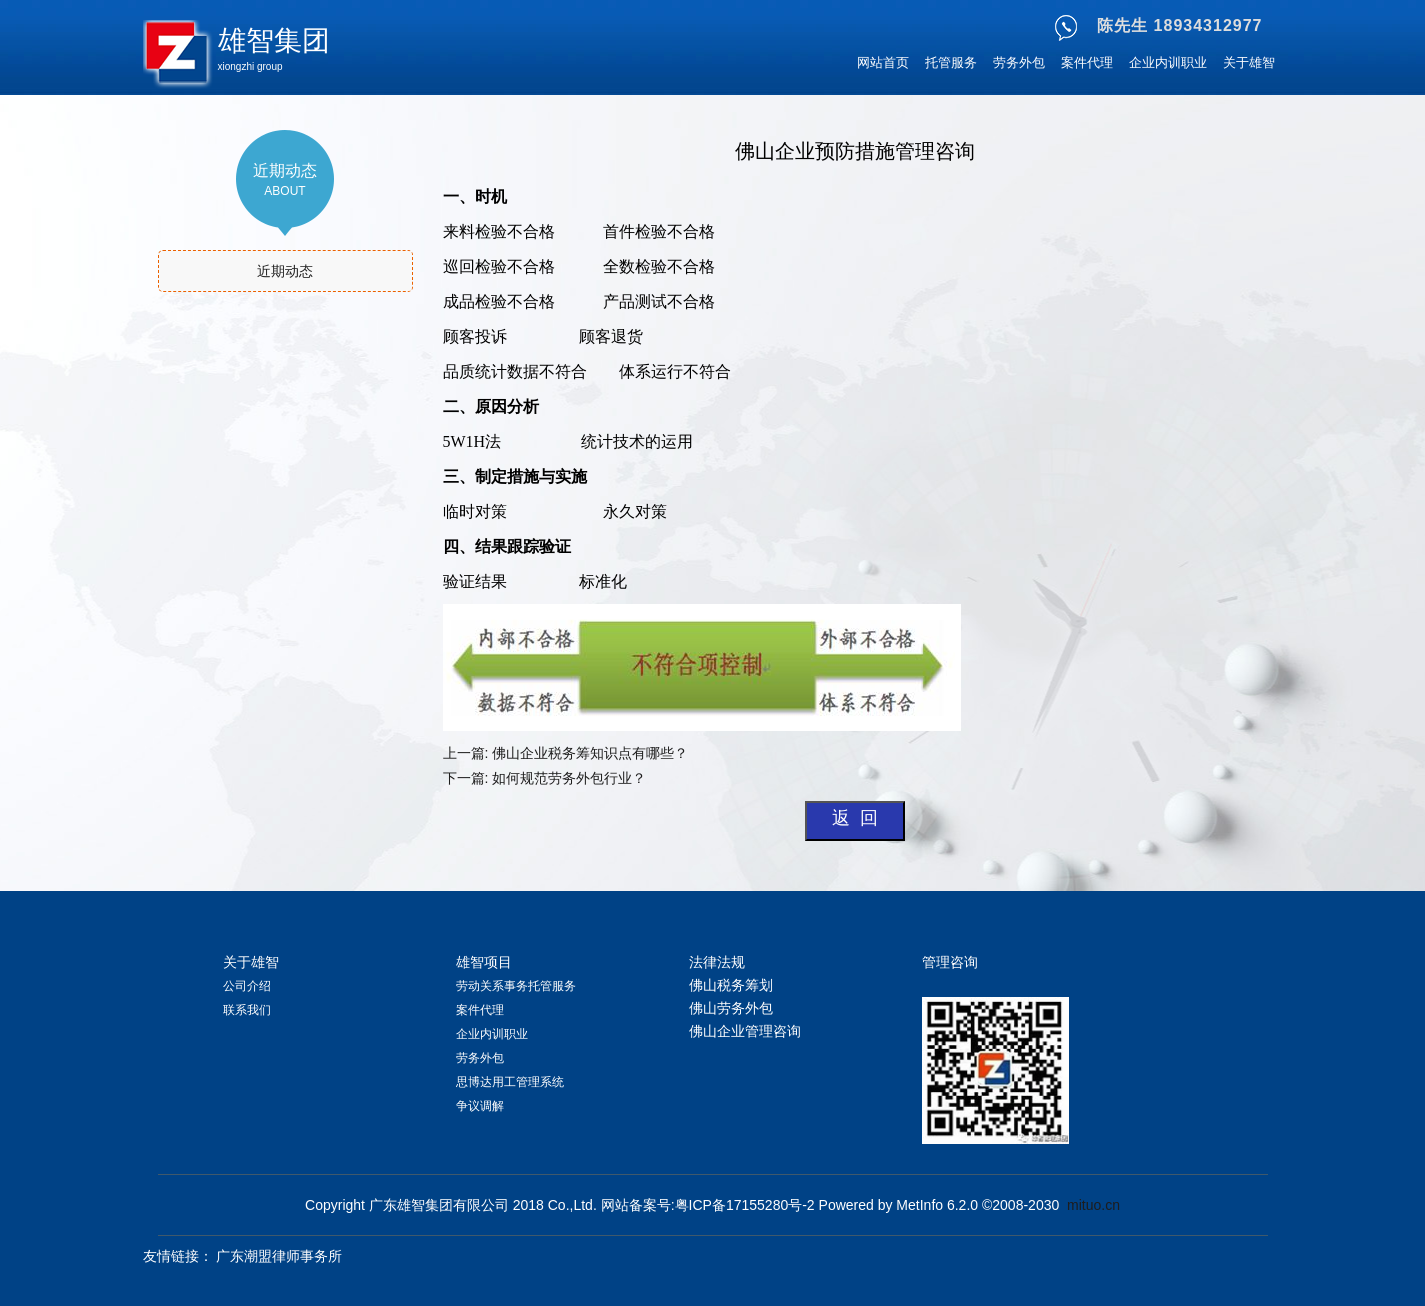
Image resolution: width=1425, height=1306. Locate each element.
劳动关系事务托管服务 (516, 986)
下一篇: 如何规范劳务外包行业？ (547, 778)
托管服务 (951, 62)
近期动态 (285, 271)
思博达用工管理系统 (510, 1082)
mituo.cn (1093, 1205)
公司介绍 (247, 986)
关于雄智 (1249, 62)
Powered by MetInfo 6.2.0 (899, 1205)
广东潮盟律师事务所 (279, 1256)
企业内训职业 (1168, 62)
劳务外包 (1019, 62)
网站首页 (883, 62)
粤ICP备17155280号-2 (745, 1205)
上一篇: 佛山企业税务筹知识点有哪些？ (566, 753)
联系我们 (247, 1010)
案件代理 (1087, 62)
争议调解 (480, 1106)
